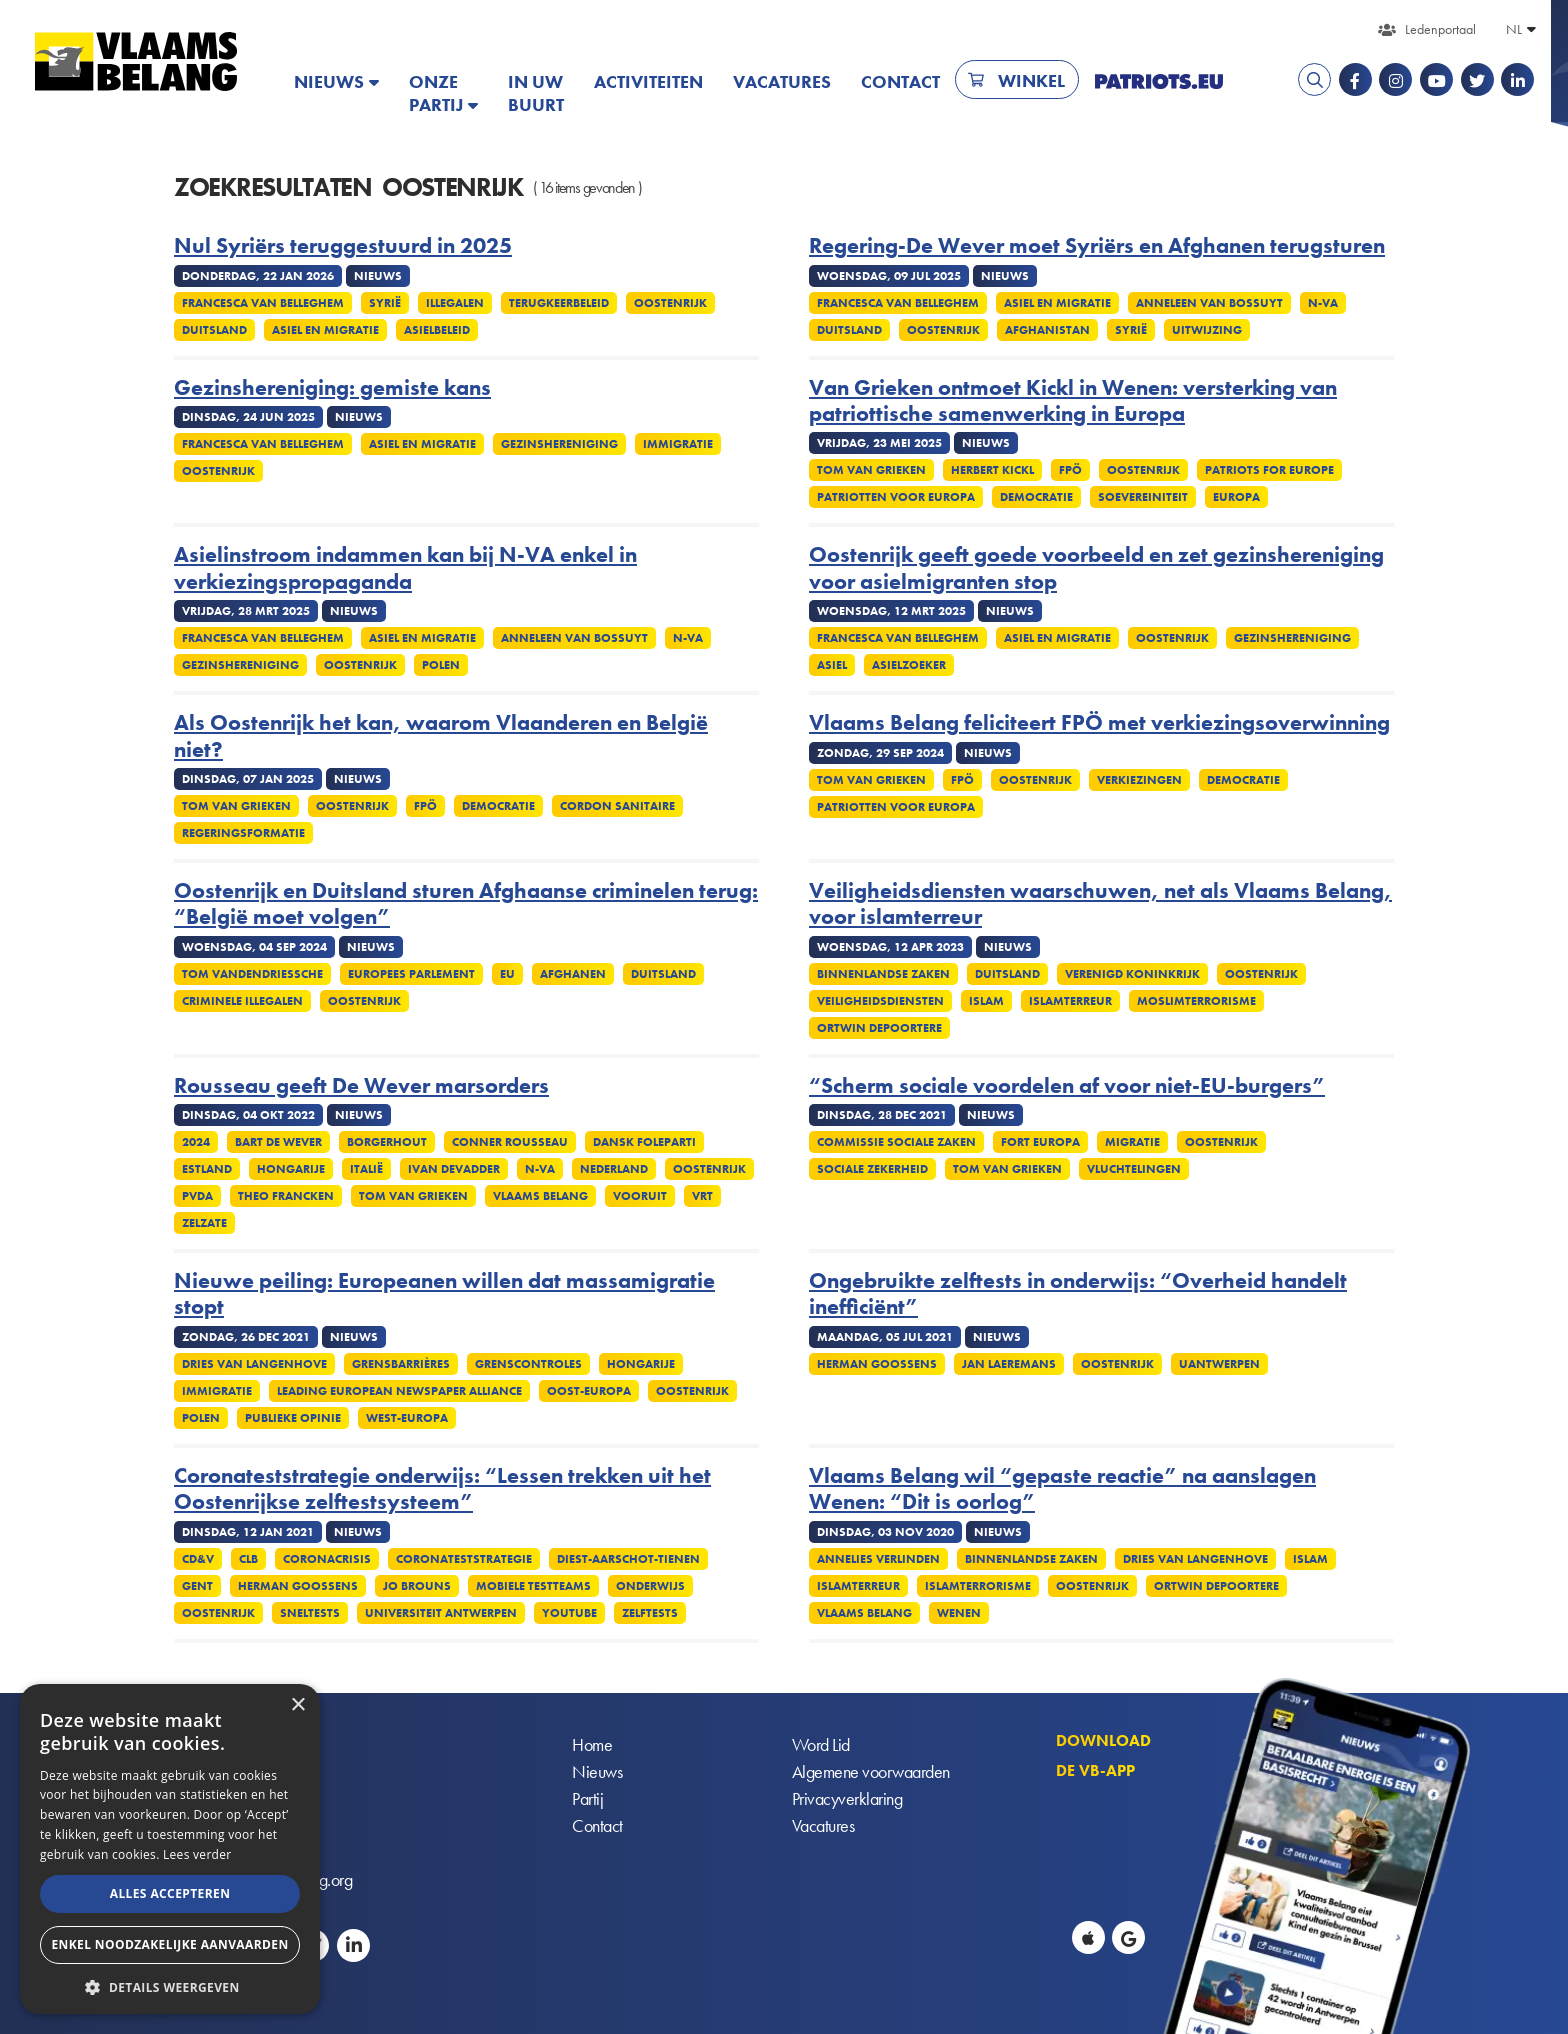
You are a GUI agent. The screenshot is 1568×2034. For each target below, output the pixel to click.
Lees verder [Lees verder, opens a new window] (197, 1854)
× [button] (297, 1705)
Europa (1236, 497)
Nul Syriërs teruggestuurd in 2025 (343, 246)
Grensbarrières (401, 1364)
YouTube (569, 1613)
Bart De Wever (278, 1142)
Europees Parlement (411, 974)
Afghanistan (1047, 330)
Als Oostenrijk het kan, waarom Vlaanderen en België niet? (441, 736)
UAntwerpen (1219, 1364)
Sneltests (310, 1613)
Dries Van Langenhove (254, 1364)
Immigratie (678, 444)
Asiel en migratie (325, 330)
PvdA (197, 1196)
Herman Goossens (877, 1364)
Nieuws (329, 81)
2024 (196, 1142)
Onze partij (436, 93)
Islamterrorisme (978, 1586)
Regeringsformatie (243, 833)
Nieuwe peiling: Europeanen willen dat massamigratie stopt (444, 1294)
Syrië (385, 303)
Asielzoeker (909, 665)
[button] (170, 1985)
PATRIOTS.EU (1159, 81)
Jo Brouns (417, 1586)
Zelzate (204, 1223)
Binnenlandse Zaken (883, 974)
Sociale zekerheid (872, 1169)
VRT (702, 1196)
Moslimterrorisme (1196, 1001)
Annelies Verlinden (878, 1559)
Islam (986, 1001)
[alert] (170, 1849)
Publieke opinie (293, 1418)
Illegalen (455, 303)
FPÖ (1070, 470)
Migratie (1132, 1142)
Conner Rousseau (510, 1142)
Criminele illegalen (242, 1001)
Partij (587, 1798)
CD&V (198, 1559)
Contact (900, 81)
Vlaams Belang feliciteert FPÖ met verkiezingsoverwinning (1099, 723)
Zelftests (650, 1613)
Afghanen (573, 974)
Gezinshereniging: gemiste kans (332, 388)
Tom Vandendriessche (252, 974)
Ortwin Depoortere (879, 1028)
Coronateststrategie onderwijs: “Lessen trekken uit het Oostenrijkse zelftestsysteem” (442, 1489)
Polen (441, 665)
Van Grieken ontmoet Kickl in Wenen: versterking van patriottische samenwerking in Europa (1073, 401)
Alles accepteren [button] (170, 1893)
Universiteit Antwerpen (441, 1613)
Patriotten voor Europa (896, 497)
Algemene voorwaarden (871, 1771)
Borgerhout (387, 1142)
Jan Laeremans (1009, 1364)
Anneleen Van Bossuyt (1209, 303)
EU (507, 974)
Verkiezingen (1139, 780)
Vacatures (782, 81)
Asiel (832, 665)
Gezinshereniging (559, 444)
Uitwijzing (1207, 330)
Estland (207, 1169)
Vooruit (640, 1196)
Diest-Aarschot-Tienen (628, 1559)
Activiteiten (648, 81)
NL (1514, 29)
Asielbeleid (437, 330)
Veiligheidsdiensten (880, 1001)
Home (592, 1744)
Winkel (1031, 80)
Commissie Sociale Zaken (896, 1142)
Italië (366, 1169)
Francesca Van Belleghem (263, 303)
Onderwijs (650, 1586)
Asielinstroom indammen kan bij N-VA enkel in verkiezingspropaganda (405, 568)
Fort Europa (1040, 1142)
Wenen (959, 1613)
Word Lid (821, 1744)
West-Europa (407, 1418)
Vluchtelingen (1134, 1169)
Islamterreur (1070, 1001)
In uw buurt (536, 93)
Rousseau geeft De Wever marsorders (361, 1086)
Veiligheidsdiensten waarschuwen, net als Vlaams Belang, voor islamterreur (1100, 904)
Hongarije (291, 1169)
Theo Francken (286, 1196)
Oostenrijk (670, 303)
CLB (248, 1559)
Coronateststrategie (464, 1559)
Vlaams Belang (540, 1196)
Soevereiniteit (1143, 497)
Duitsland (214, 330)
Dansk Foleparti (644, 1142)
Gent (197, 1586)
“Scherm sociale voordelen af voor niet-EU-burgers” (1067, 1086)
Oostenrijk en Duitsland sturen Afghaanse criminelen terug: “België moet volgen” (466, 904)
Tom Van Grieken (871, 470)
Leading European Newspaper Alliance (399, 1391)
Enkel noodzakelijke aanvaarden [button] (169, 1944)
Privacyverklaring (847, 1798)
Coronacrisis (327, 1559)
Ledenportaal (1440, 29)
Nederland (614, 1169)
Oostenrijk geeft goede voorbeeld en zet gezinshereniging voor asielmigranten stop (1096, 568)
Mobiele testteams (533, 1586)
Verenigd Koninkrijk (1132, 974)
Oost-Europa (589, 1391)
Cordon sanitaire (617, 806)
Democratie (1036, 497)
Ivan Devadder (454, 1169)
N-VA (1323, 303)
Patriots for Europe (1269, 470)
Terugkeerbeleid (559, 303)
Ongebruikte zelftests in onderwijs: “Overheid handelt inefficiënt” (1078, 1294)
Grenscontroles (528, 1364)
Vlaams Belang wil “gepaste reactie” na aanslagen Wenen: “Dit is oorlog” (1062, 1489)
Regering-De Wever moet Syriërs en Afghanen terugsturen (1097, 246)
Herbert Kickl (992, 470)
